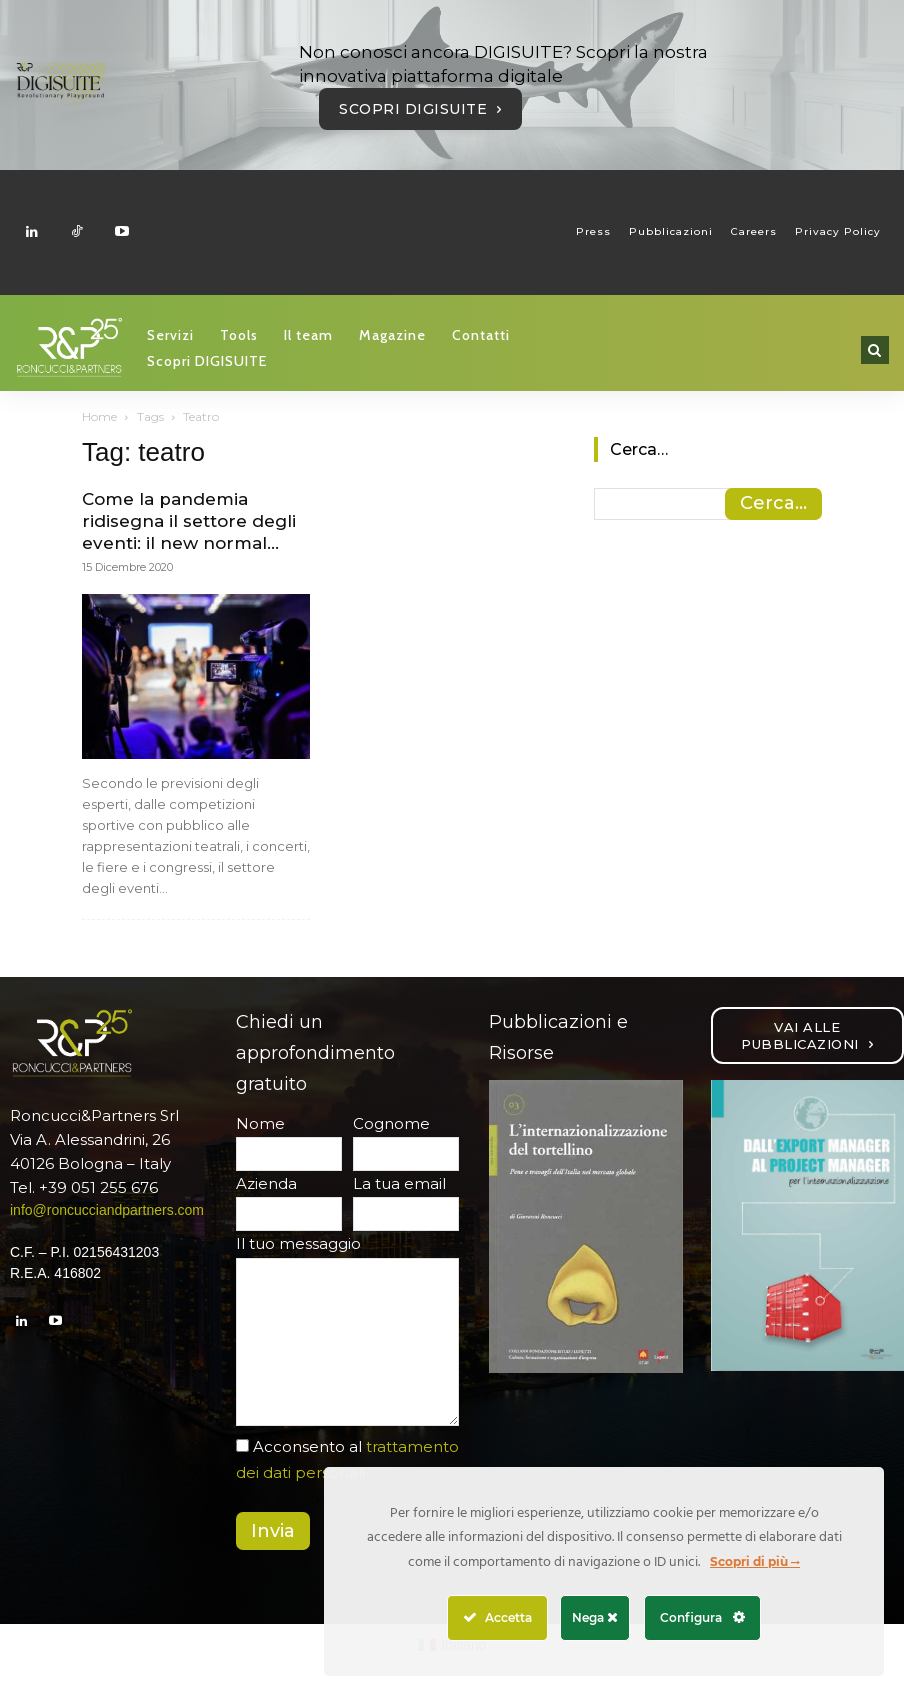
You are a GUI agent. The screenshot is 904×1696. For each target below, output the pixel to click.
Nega (595, 1617)
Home (99, 416)
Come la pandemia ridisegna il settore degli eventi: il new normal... (189, 521)
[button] (875, 350)
